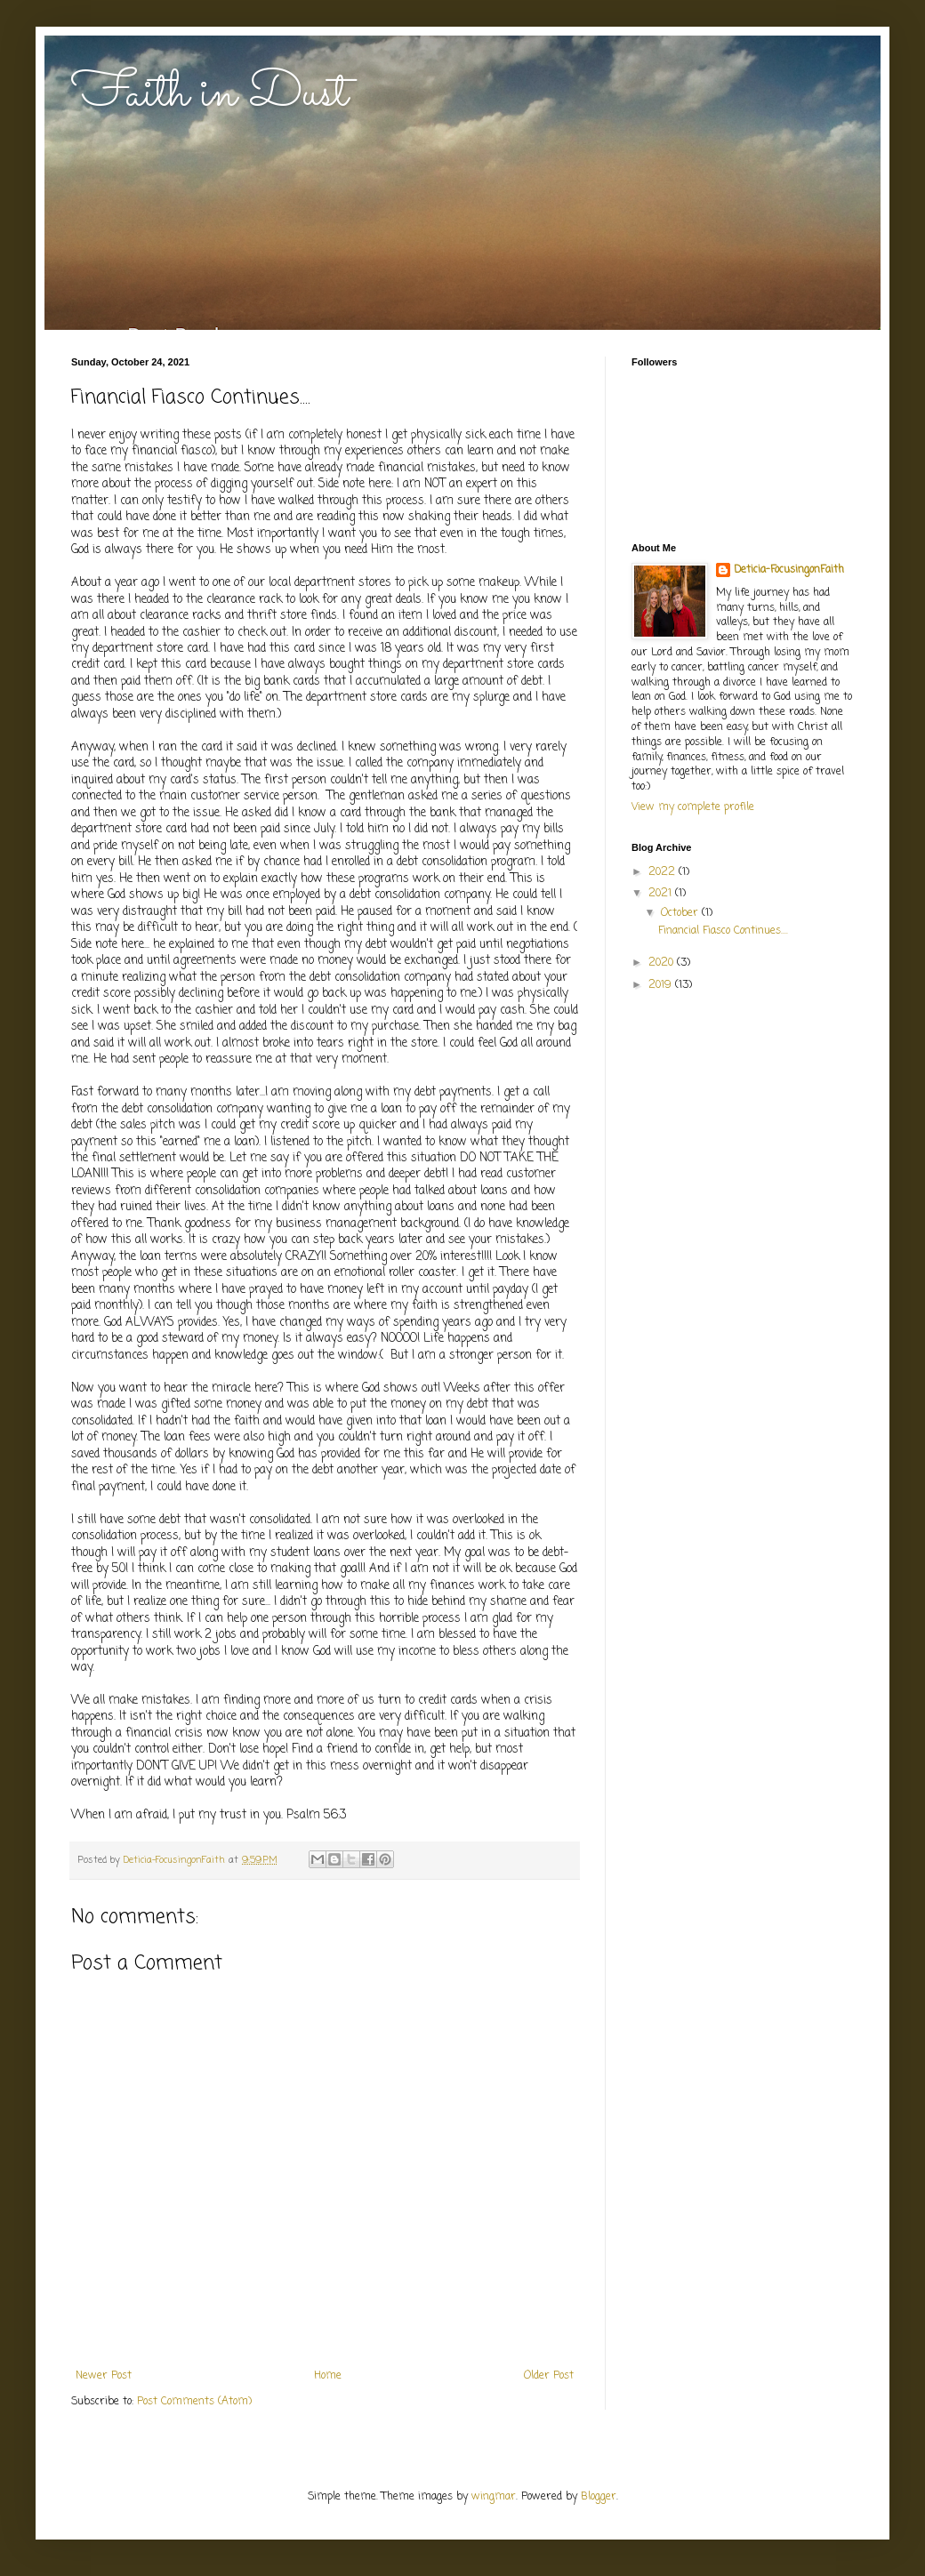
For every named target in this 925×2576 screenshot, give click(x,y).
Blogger (598, 2497)
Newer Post (104, 2376)
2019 (661, 985)
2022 (663, 872)
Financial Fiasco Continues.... (723, 931)
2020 (662, 963)
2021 (661, 894)
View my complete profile (692, 807)
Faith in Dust (209, 94)
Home (328, 2376)
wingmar (493, 2497)
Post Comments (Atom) (194, 2402)
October (681, 913)
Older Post (549, 2376)
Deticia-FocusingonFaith (789, 570)
